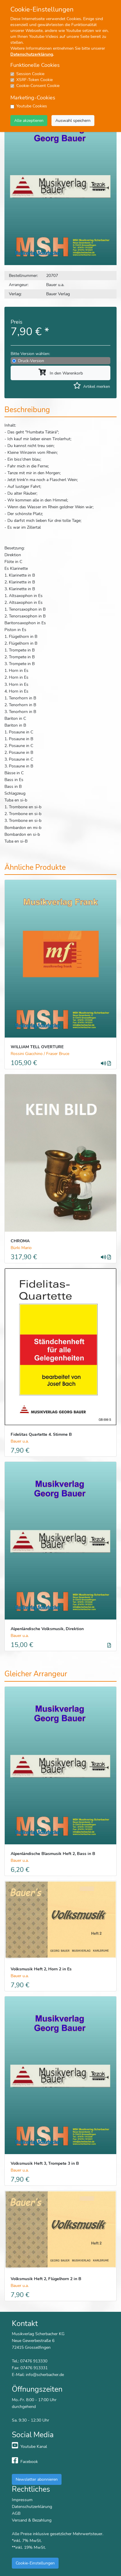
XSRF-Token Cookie (34, 80)
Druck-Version (31, 361)
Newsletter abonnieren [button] (37, 2479)
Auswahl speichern (73, 120)
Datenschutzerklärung (31, 54)
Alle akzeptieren (28, 120)
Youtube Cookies (31, 106)
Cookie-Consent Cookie (37, 85)
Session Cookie (30, 74)
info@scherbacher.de (45, 2374)
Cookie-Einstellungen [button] (35, 2563)
